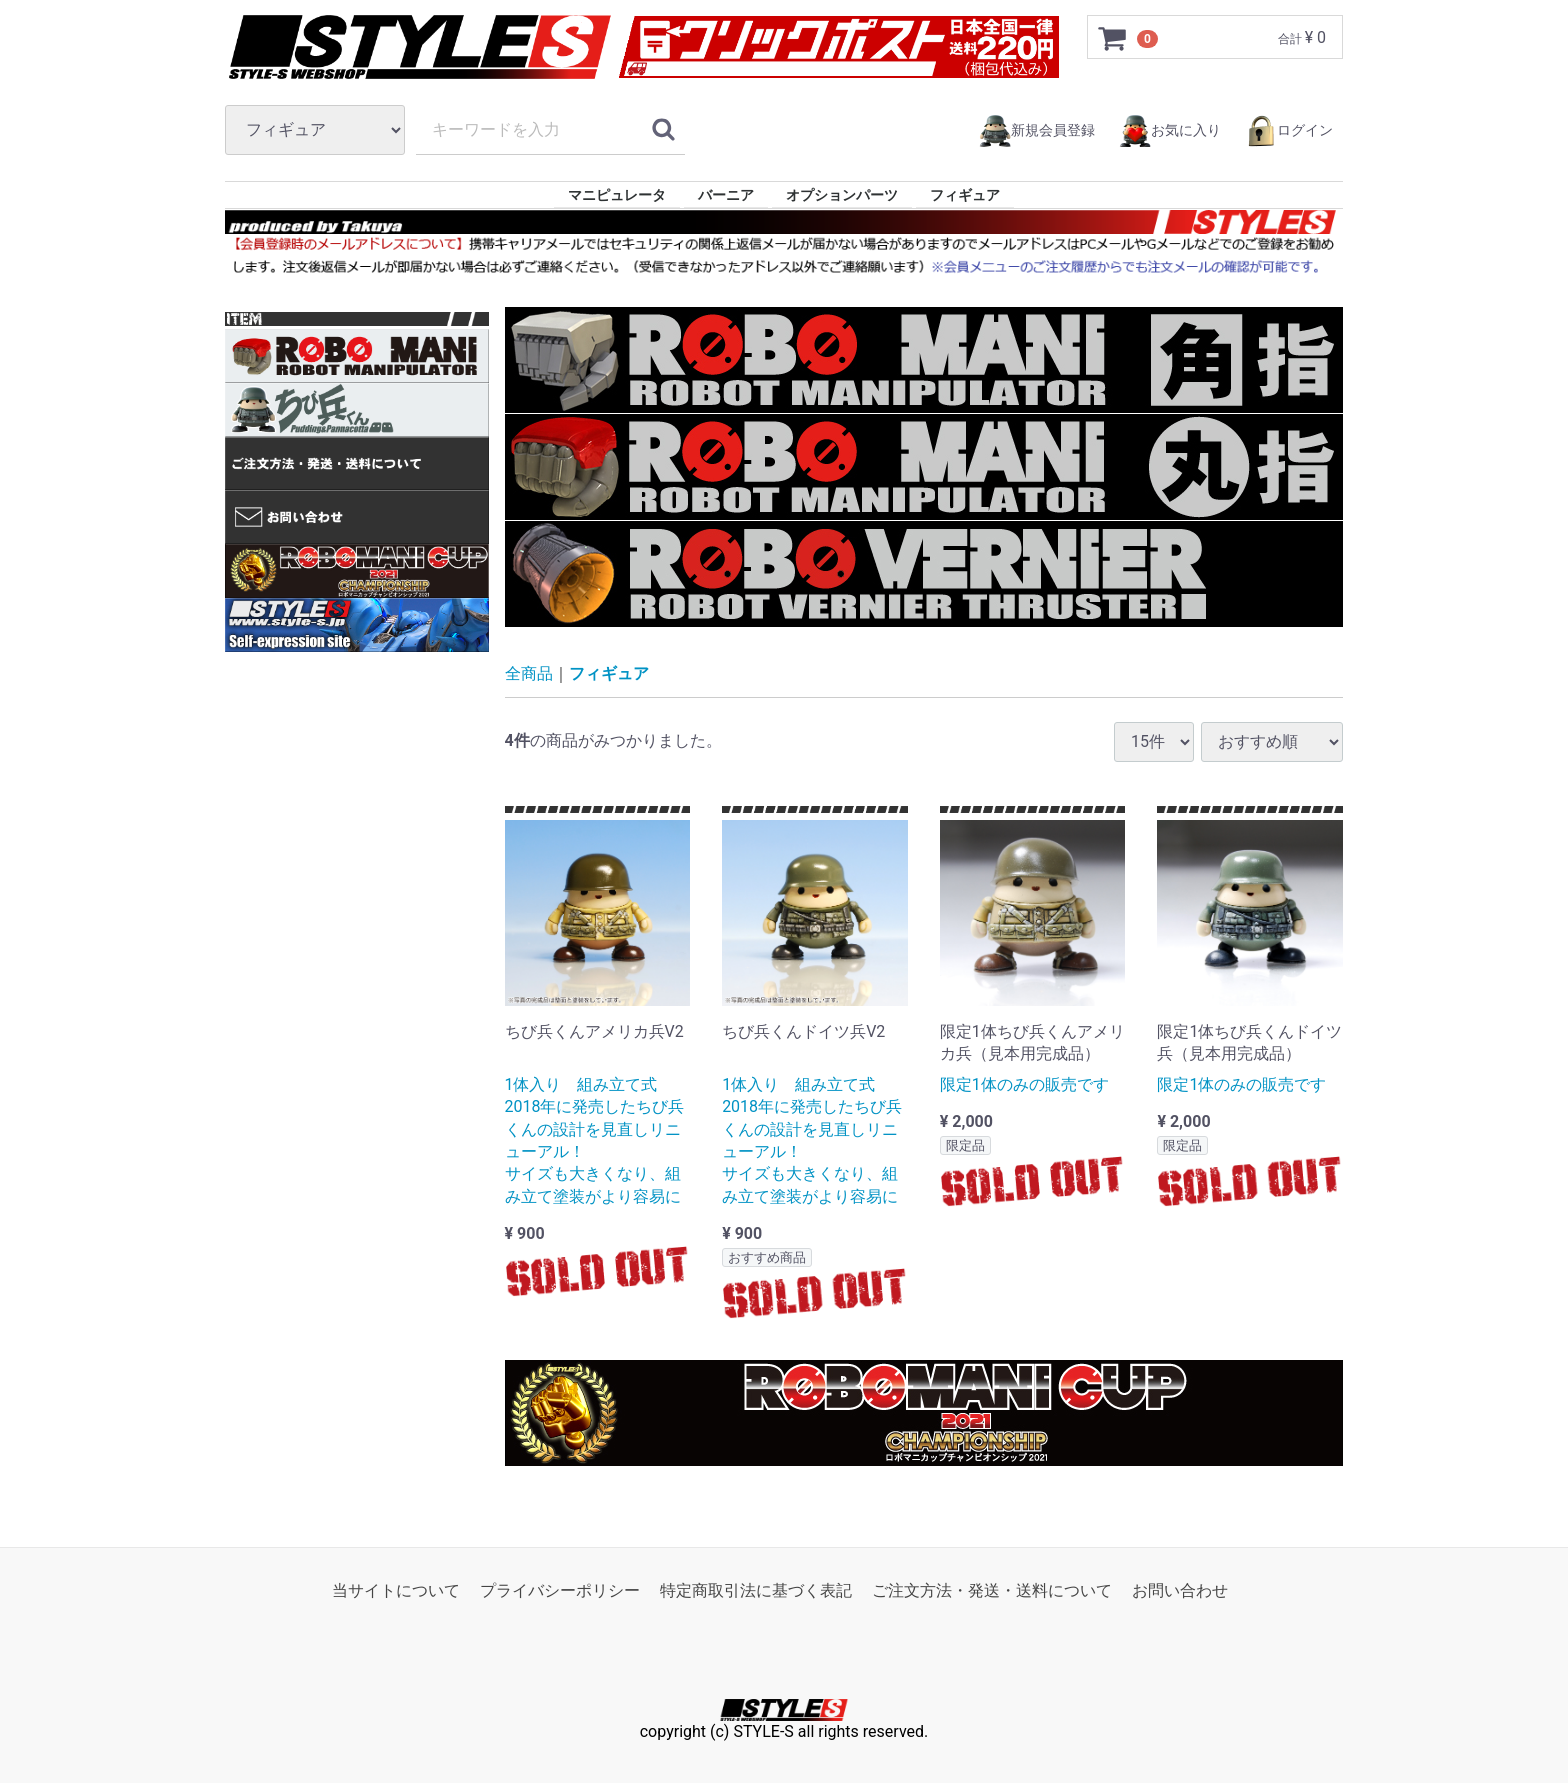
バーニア (726, 195)
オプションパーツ (842, 195)
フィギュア (965, 195)
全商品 (529, 673)
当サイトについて (396, 1589)
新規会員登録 (1037, 131)
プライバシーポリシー (560, 1589)
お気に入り (1170, 131)
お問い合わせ (1180, 1589)
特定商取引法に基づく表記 (756, 1589)
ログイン (1289, 131)
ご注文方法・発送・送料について (992, 1589)
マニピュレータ (617, 195)
